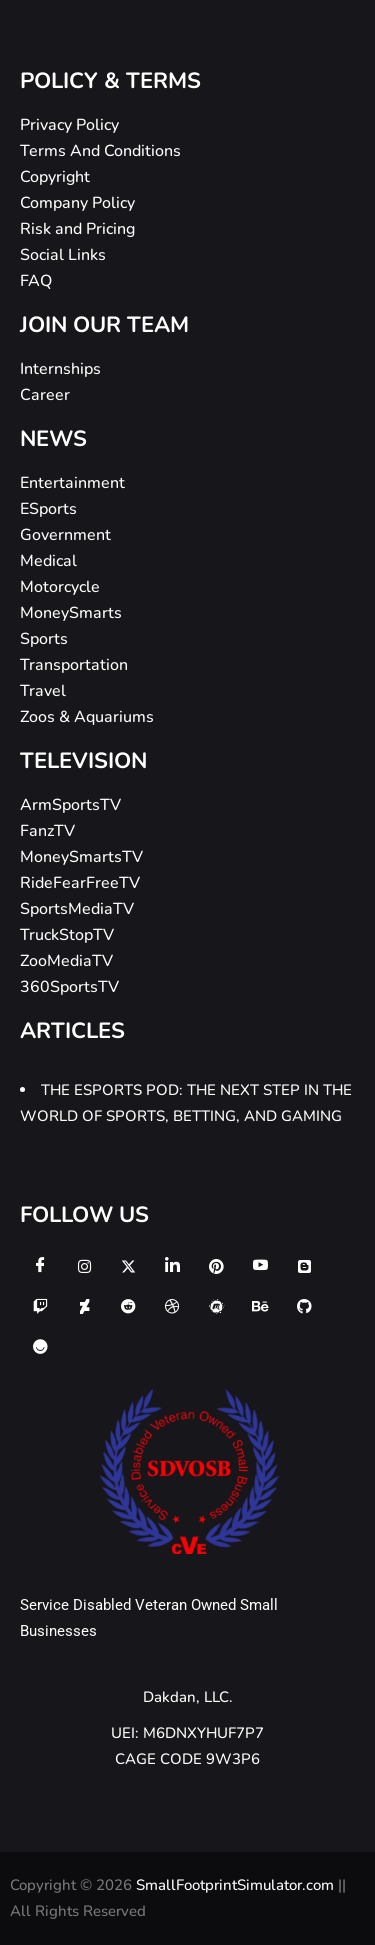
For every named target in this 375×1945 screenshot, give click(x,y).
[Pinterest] (216, 1266)
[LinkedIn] (172, 1266)
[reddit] (128, 1306)
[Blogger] (304, 1266)
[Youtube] (260, 1266)
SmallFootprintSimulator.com (237, 1885)
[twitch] (40, 1306)
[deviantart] (84, 1306)
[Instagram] (84, 1266)
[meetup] (216, 1306)
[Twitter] (128, 1266)
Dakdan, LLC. (188, 1697)
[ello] (40, 1346)
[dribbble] (172, 1306)
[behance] (260, 1306)
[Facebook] (40, 1266)
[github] (304, 1306)
